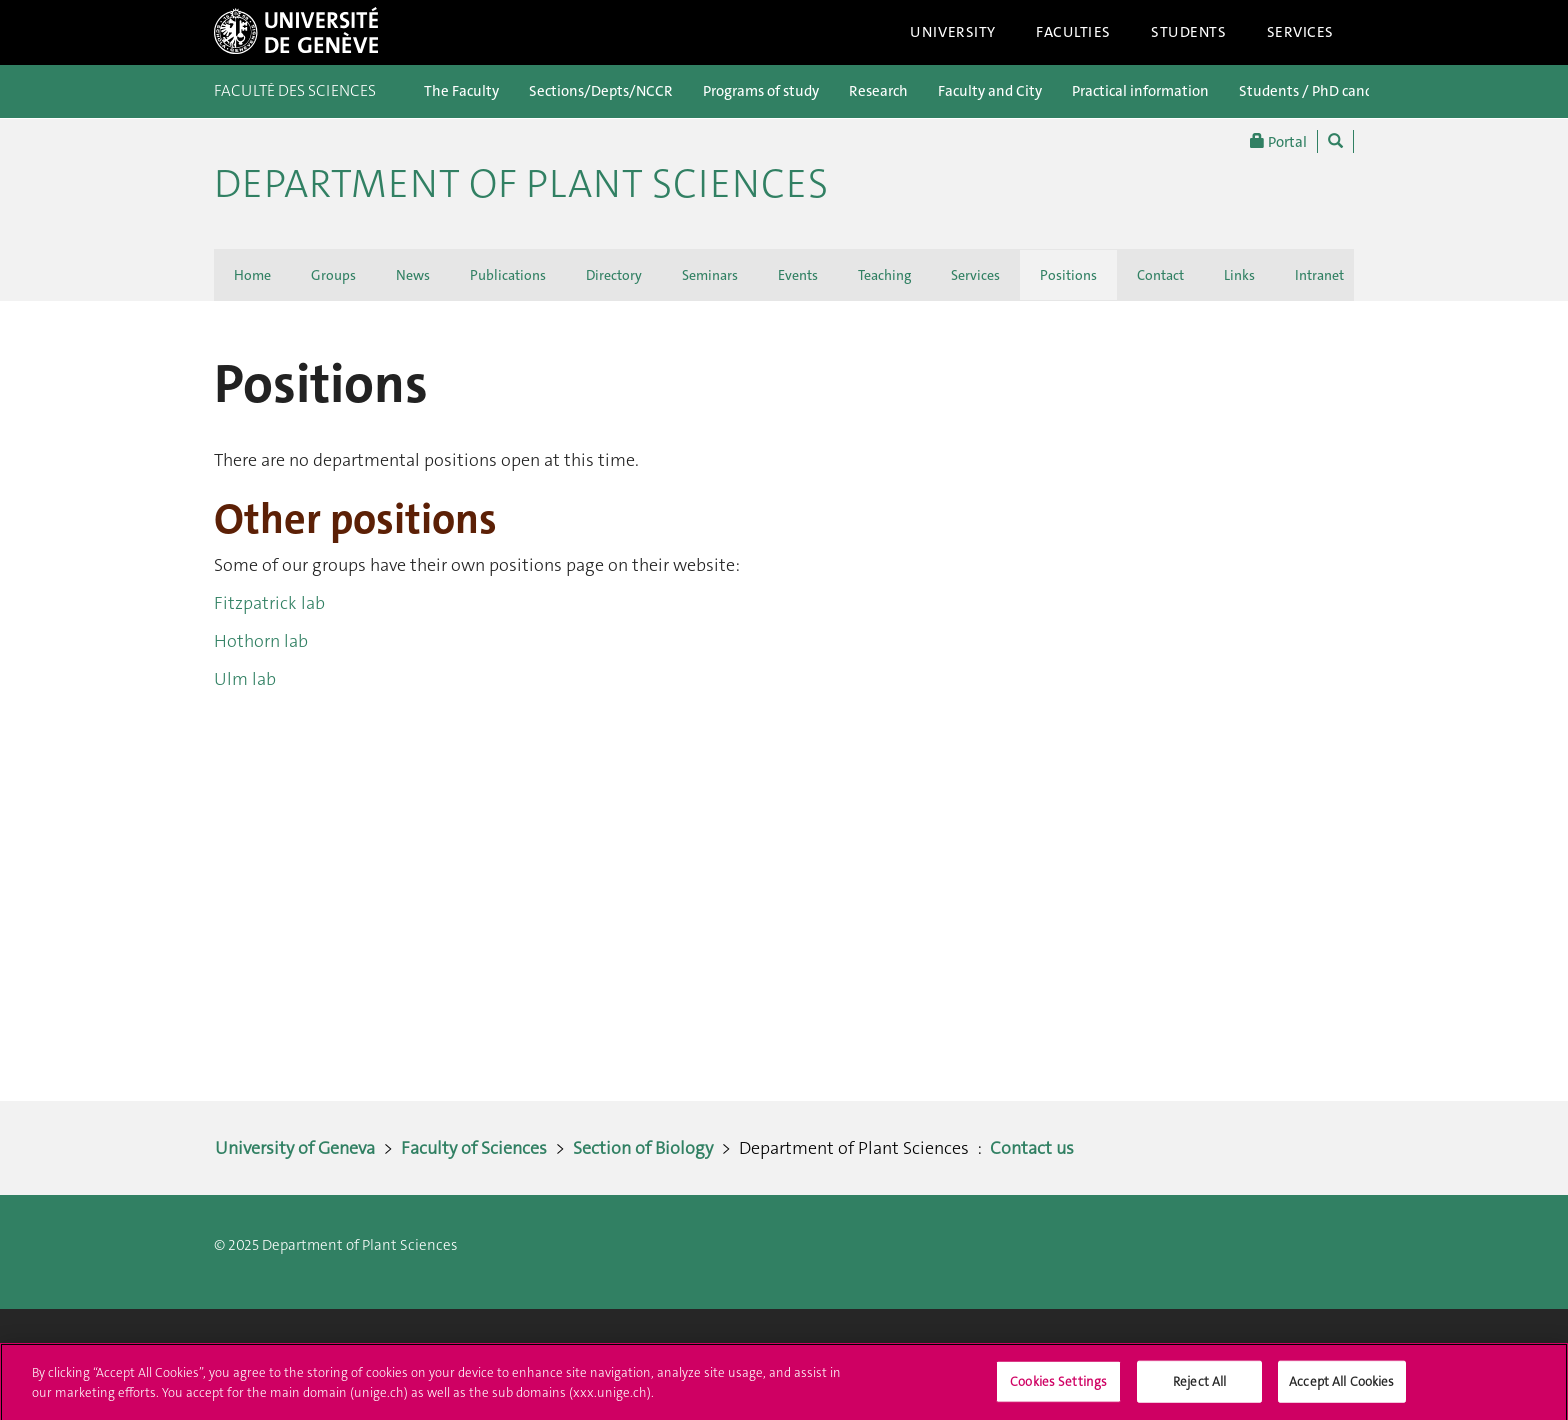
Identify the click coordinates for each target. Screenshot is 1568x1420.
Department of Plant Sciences (521, 184)
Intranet (1319, 275)
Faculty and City (990, 91)
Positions (1068, 275)
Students (1189, 32)
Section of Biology (643, 1148)
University (953, 32)
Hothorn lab (261, 641)
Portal (1278, 141)
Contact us (1032, 1148)
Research (878, 91)
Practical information (1140, 91)
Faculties (1073, 32)
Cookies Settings (1058, 1386)
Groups (333, 275)
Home (252, 275)
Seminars (710, 275)
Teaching (884, 275)
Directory (614, 275)
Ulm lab (245, 679)
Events (798, 275)
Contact (1160, 275)
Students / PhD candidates (1326, 91)
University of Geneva (295, 1148)
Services (1301, 32)
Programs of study (761, 91)
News (413, 275)
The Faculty (461, 91)
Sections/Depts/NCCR (601, 91)
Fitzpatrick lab (269, 603)
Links (1239, 275)
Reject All (1199, 1386)
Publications (508, 275)
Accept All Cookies (1341, 1386)
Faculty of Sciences (474, 1148)
